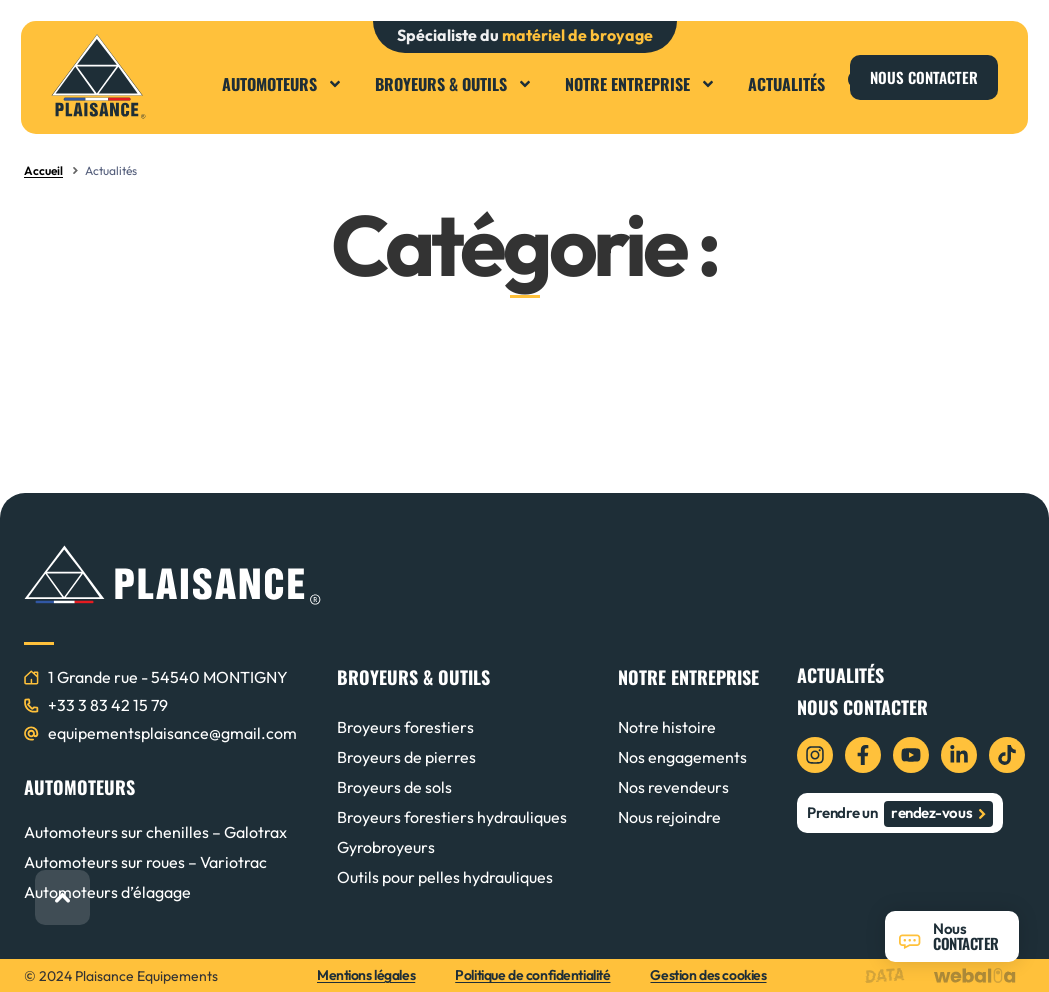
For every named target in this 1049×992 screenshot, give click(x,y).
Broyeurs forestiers (405, 727)
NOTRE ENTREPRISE (688, 677)
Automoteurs (282, 84)
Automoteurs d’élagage (107, 892)
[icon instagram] (815, 755)
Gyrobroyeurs (386, 847)
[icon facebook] (863, 755)
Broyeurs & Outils (454, 84)
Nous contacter (862, 707)
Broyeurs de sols (394, 787)
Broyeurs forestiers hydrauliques (452, 817)
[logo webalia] (979, 975)
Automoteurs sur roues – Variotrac (145, 862)
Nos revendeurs (673, 787)
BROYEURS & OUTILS (413, 677)
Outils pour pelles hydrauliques (445, 877)
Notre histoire (667, 727)
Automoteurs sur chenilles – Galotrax (155, 832)
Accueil (43, 170)
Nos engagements (682, 757)
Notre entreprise (640, 84)
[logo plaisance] (98, 76)
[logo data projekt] (889, 975)
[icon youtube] (911, 755)
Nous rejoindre (669, 817)
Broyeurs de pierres (406, 757)
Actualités (786, 84)
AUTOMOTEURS (79, 787)
